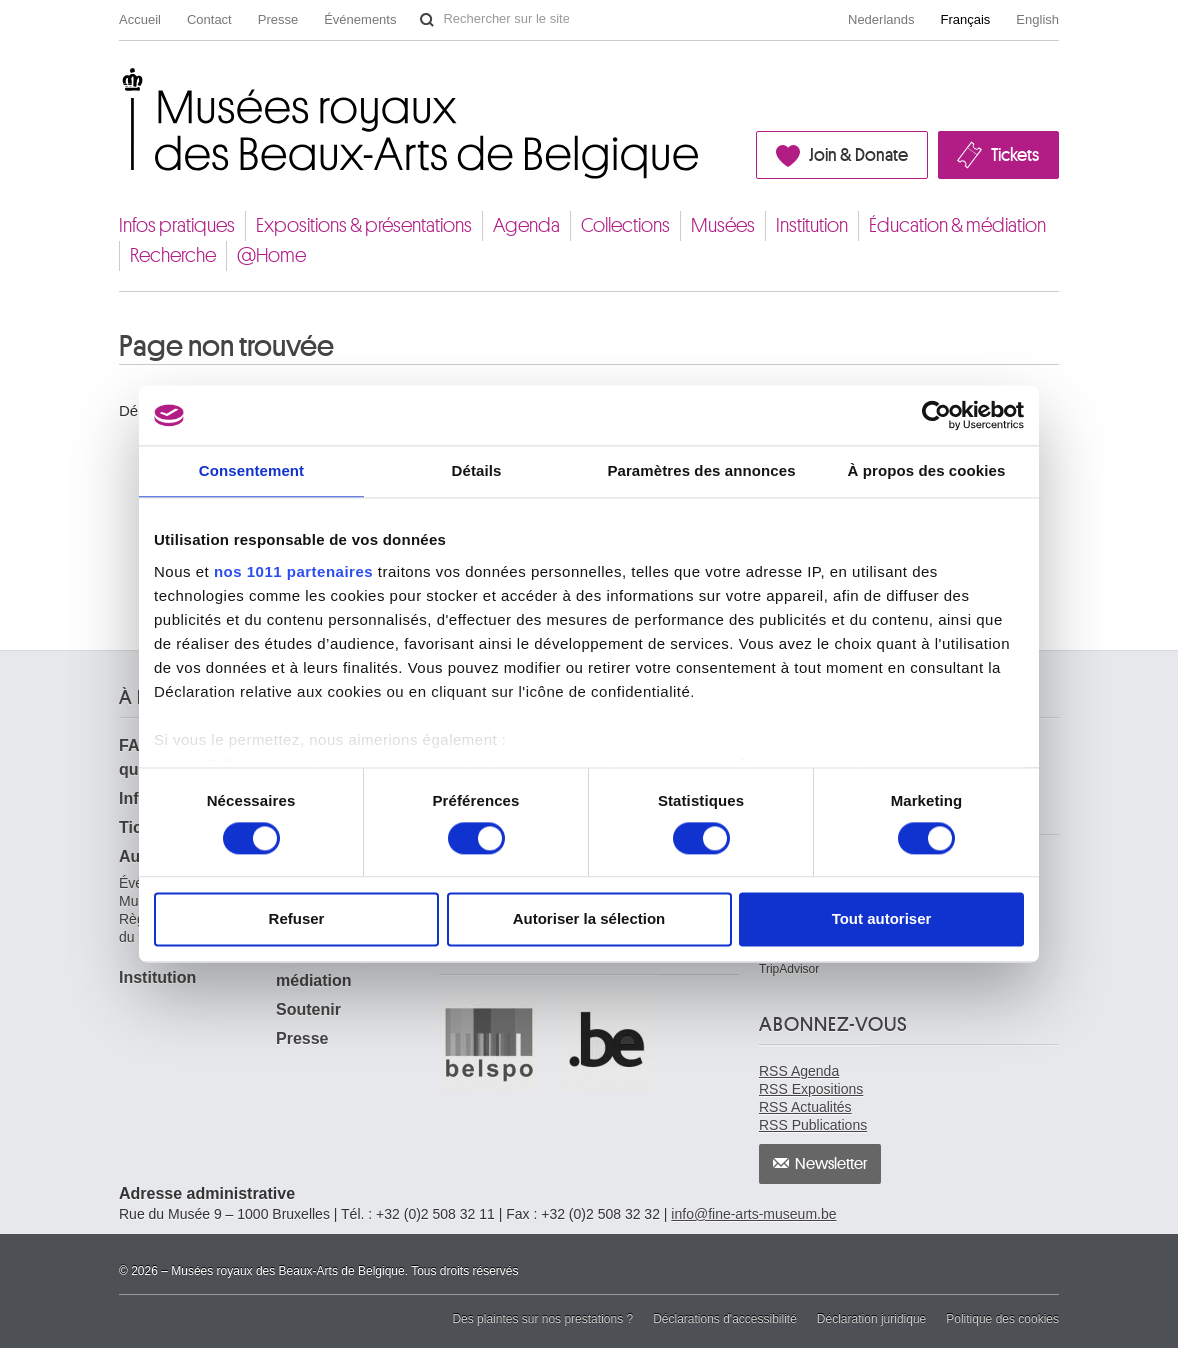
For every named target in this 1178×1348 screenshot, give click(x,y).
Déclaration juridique (871, 1319)
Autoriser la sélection (589, 919)
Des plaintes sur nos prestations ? (542, 1319)
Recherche (173, 255)
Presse (278, 19)
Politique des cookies (1002, 1319)
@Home (271, 255)
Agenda (526, 225)
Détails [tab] (477, 470)
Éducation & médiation (957, 225)
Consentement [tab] (251, 470)
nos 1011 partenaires (293, 571)
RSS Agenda (799, 1071)
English (1037, 19)
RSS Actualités (805, 1107)
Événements (360, 19)
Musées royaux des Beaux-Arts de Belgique (120, 83)
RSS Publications (813, 1125)
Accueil (140, 19)
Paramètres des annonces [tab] (701, 470)
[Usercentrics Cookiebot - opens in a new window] (936, 415)
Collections (625, 225)
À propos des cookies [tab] (927, 470)
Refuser (297, 919)
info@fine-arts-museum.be (753, 1214)
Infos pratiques (177, 225)
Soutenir (308, 1009)
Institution (812, 225)
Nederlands (881, 19)
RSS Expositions (811, 1089)
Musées (723, 225)
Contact (209, 19)
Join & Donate (858, 155)
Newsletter (831, 1164)
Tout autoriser (882, 919)
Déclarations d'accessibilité (725, 1319)
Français (966, 19)
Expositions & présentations (364, 225)
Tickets (1015, 155)
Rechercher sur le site (427, 20)
